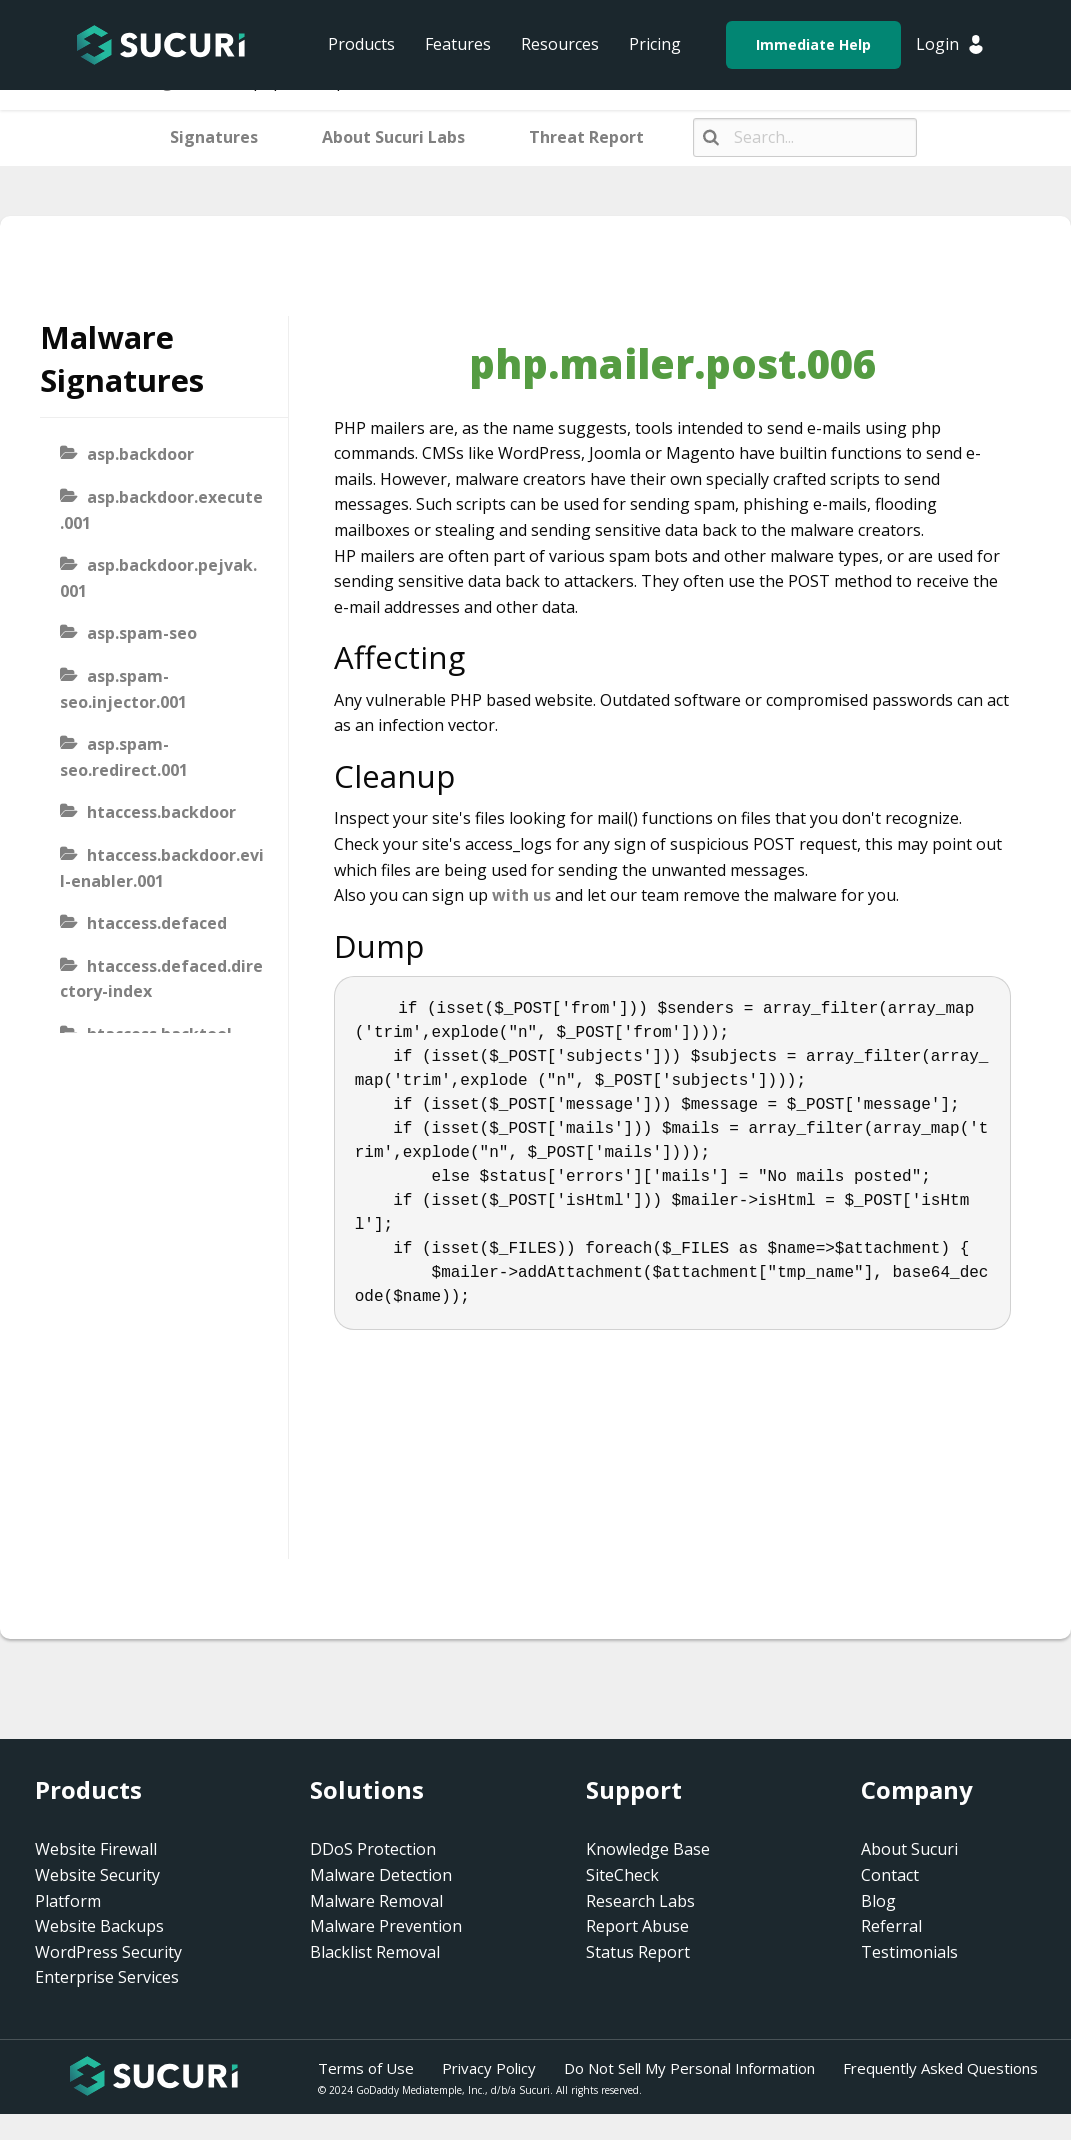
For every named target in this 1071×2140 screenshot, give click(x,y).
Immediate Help (813, 44)
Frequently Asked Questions (940, 2068)
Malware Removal (376, 1901)
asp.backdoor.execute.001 (161, 510)
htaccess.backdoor (161, 812)
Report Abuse (637, 1926)
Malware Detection (381, 1875)
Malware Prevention (386, 1926)
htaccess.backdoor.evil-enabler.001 (162, 868)
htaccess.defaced (157, 923)
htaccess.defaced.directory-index (161, 979)
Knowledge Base (648, 1849)
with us (521, 895)
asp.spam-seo (142, 633)
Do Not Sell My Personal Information (689, 2068)
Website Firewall (96, 1849)
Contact (890, 1875)
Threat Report (586, 137)
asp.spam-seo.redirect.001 (124, 757)
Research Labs (640, 1901)
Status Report (638, 1952)
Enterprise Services (107, 1977)
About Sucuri (909, 1849)
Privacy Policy (489, 2068)
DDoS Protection (373, 1849)
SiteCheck (622, 1875)
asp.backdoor (140, 454)
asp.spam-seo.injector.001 (123, 689)
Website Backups (99, 1926)
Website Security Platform (97, 1888)
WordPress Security (108, 1952)
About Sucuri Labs (393, 137)
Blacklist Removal (375, 1952)
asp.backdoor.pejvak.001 (158, 578)
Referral (891, 1926)
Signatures (214, 137)
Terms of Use (366, 2068)
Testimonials (909, 1952)
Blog (878, 1901)
